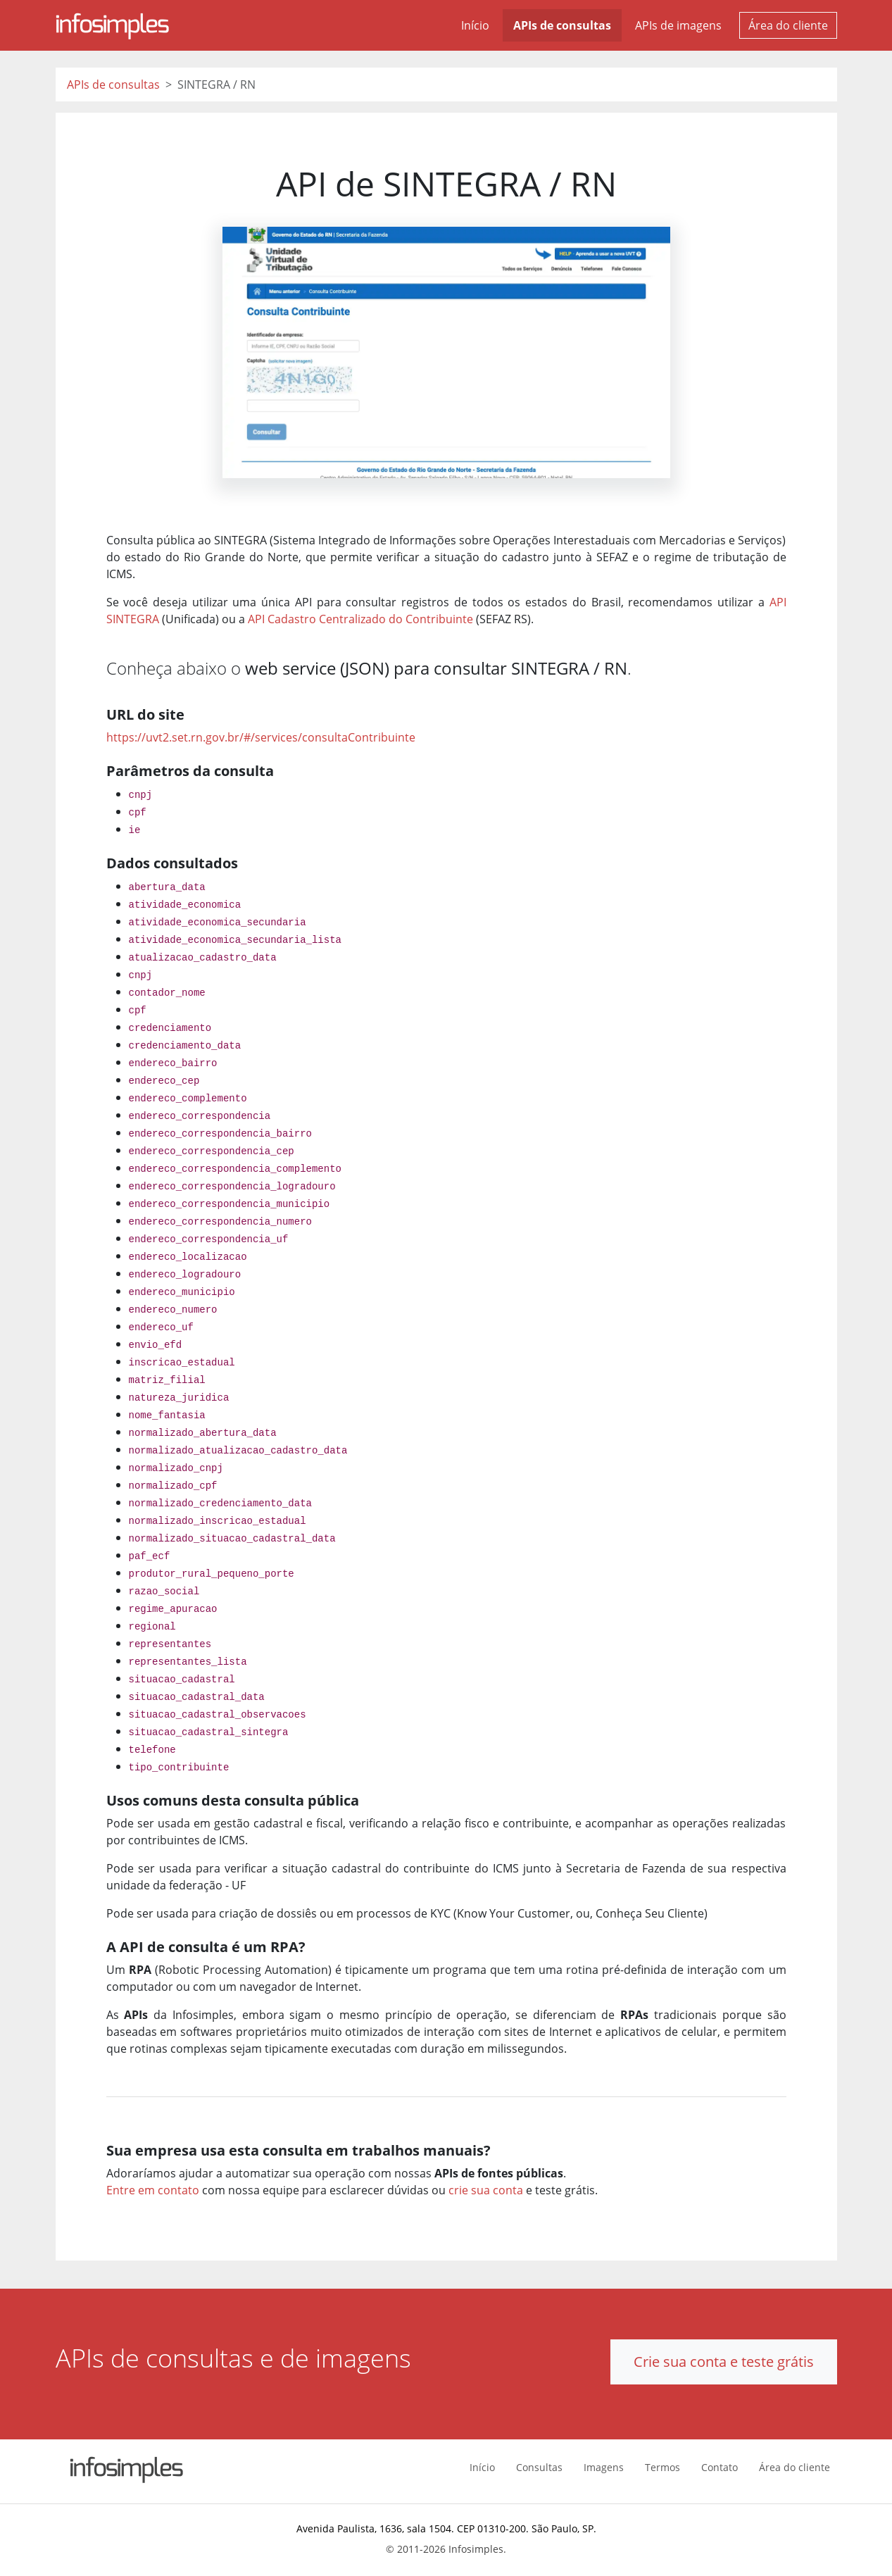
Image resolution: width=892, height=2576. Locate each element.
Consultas (539, 2467)
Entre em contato (152, 2190)
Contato (719, 2467)
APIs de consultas (562, 25)
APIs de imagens (678, 25)
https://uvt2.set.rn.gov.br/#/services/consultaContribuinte (260, 737)
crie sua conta (485, 2190)
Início (475, 25)
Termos (662, 2467)
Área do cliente (788, 25)
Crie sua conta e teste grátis (724, 2361)
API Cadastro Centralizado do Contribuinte (360, 619)
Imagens (604, 2467)
